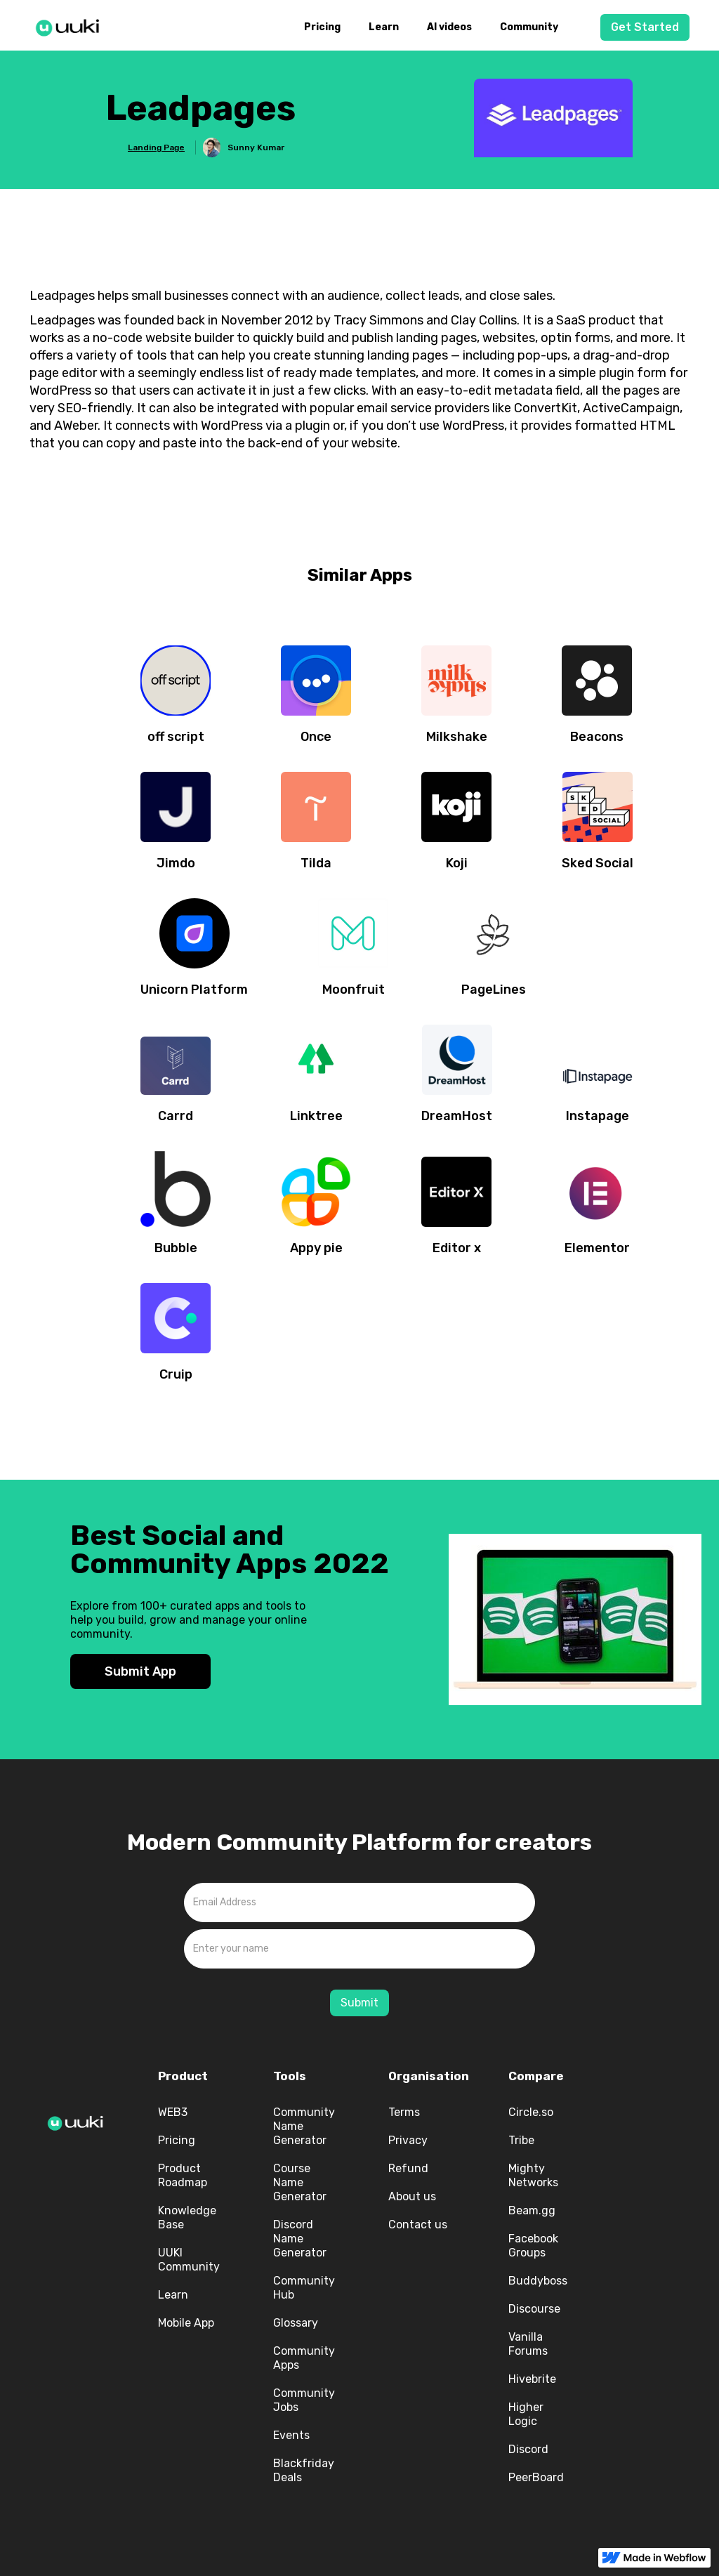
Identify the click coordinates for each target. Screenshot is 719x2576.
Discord (528, 2449)
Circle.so (530, 2112)
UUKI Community (189, 2259)
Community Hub (304, 2287)
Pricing (322, 27)
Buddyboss (537, 2280)
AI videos (449, 27)
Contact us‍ (417, 2224)
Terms (404, 2112)
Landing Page (156, 147)
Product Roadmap (182, 2175)
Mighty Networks (533, 2175)
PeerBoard (536, 2477)
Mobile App (186, 2322)
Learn (384, 27)
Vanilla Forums (528, 2344)
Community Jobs (304, 2400)
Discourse (534, 2308)
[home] (71, 25)
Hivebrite (532, 2379)
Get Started (645, 27)
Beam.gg (531, 2210)
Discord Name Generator (299, 2238)
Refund (408, 2168)
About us (412, 2196)
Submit (359, 2002)
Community (529, 27)
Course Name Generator (299, 2182)
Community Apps (304, 2358)
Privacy (408, 2140)
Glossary (295, 2322)
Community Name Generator (304, 2126)
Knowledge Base (187, 2217)
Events (291, 2435)
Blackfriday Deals (303, 2470)
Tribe (521, 2140)
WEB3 (172, 2112)
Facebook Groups (533, 2245)
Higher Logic (525, 2414)
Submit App (140, 1671)
